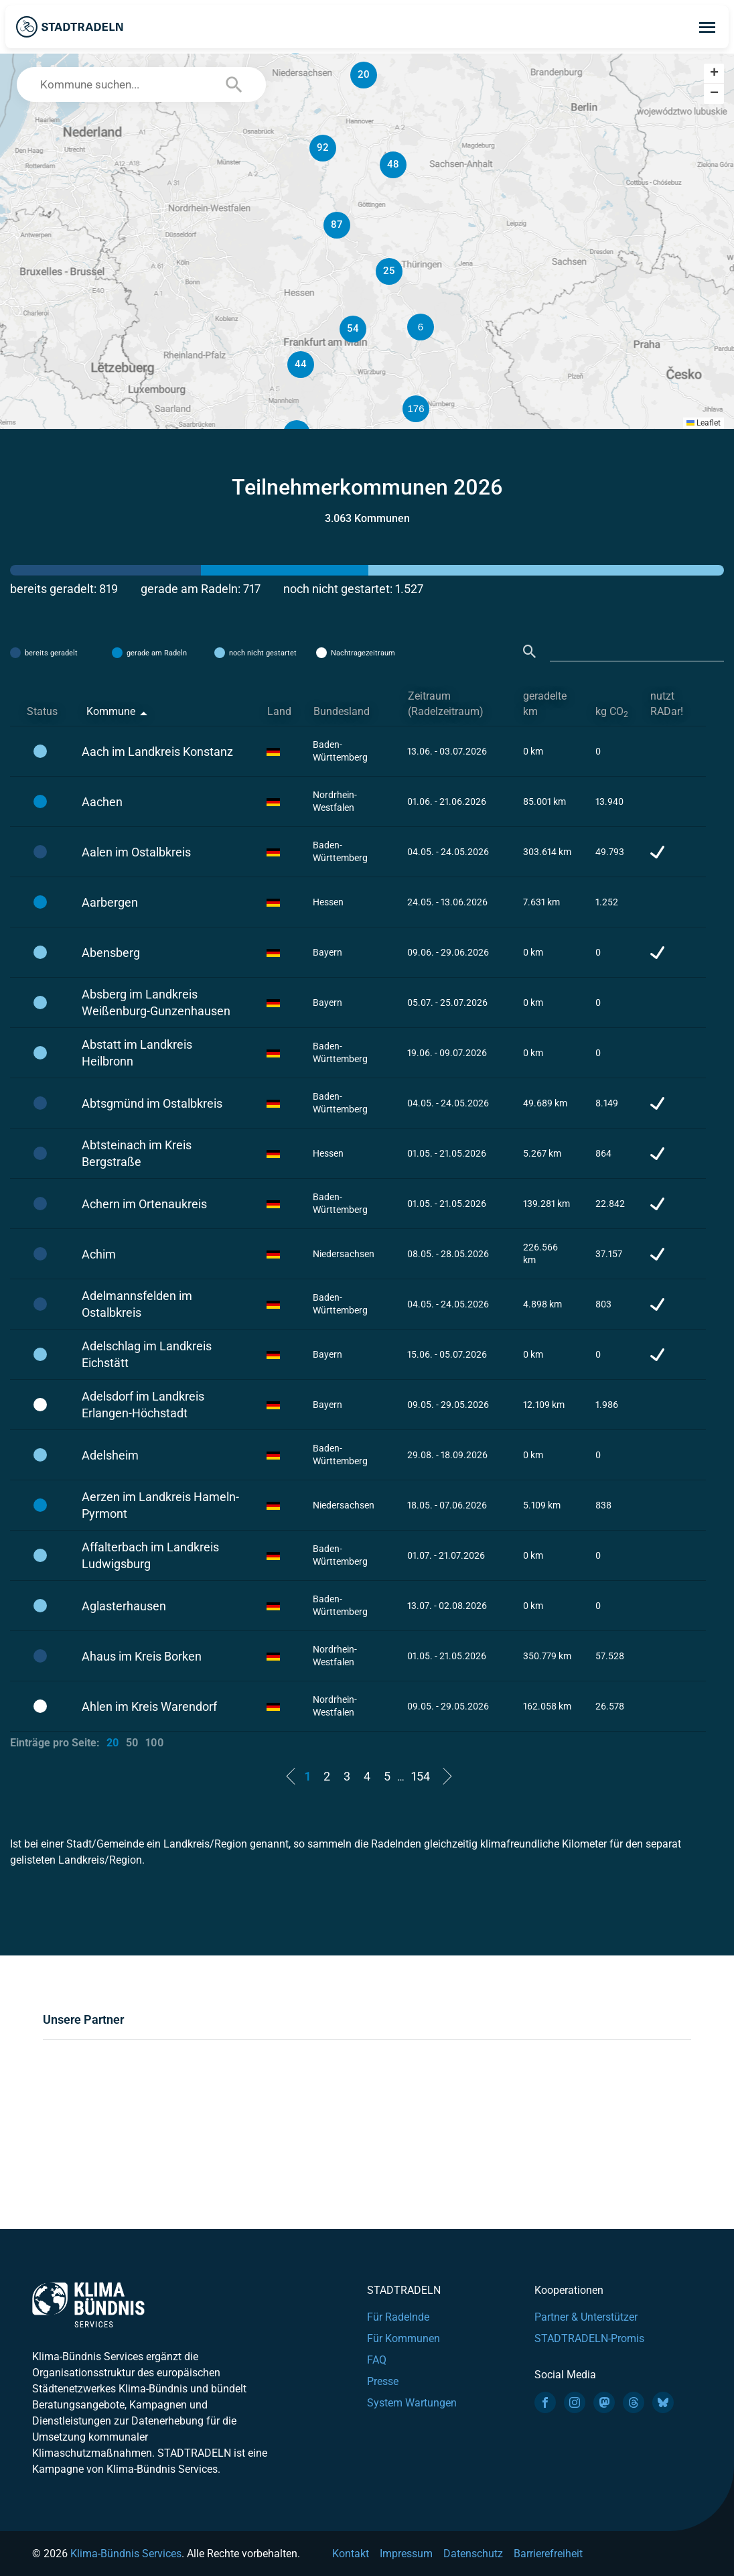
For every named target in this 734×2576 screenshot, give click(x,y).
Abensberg (111, 953)
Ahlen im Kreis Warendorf (149, 1706)
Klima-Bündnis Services (125, 2553)
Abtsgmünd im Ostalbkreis (152, 1103)
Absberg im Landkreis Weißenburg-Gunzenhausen (156, 1002)
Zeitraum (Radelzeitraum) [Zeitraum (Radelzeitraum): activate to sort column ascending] (446, 704)
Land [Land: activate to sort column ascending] (279, 711)
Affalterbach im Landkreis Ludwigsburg (150, 1555)
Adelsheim (110, 1455)
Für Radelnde (398, 2317)
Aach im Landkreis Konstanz (157, 752)
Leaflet (703, 423)
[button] (480, 327)
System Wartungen (412, 2402)
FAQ (376, 2360)
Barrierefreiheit (548, 2553)
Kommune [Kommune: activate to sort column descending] (110, 711)
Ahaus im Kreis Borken (142, 1656)
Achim (99, 1254)
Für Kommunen (403, 2338)
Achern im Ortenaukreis (144, 1204)
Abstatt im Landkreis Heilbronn (137, 1052)
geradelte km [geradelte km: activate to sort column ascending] (545, 704)
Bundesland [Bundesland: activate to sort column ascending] (341, 711)
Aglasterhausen (124, 1606)
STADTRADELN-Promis (589, 2338)
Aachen (102, 802)
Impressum (406, 2553)
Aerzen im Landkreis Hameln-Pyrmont (160, 1505)
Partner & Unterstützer (586, 2317)
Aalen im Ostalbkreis (136, 852)
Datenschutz (473, 2553)
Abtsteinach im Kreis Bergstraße (137, 1153)
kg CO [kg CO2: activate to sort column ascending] (611, 712)
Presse (382, 2381)
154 (420, 1776)
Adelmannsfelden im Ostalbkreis (137, 1304)
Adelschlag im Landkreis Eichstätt (147, 1354)
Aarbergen (110, 902)
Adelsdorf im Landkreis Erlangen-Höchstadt (143, 1404)
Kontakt (350, 2553)
